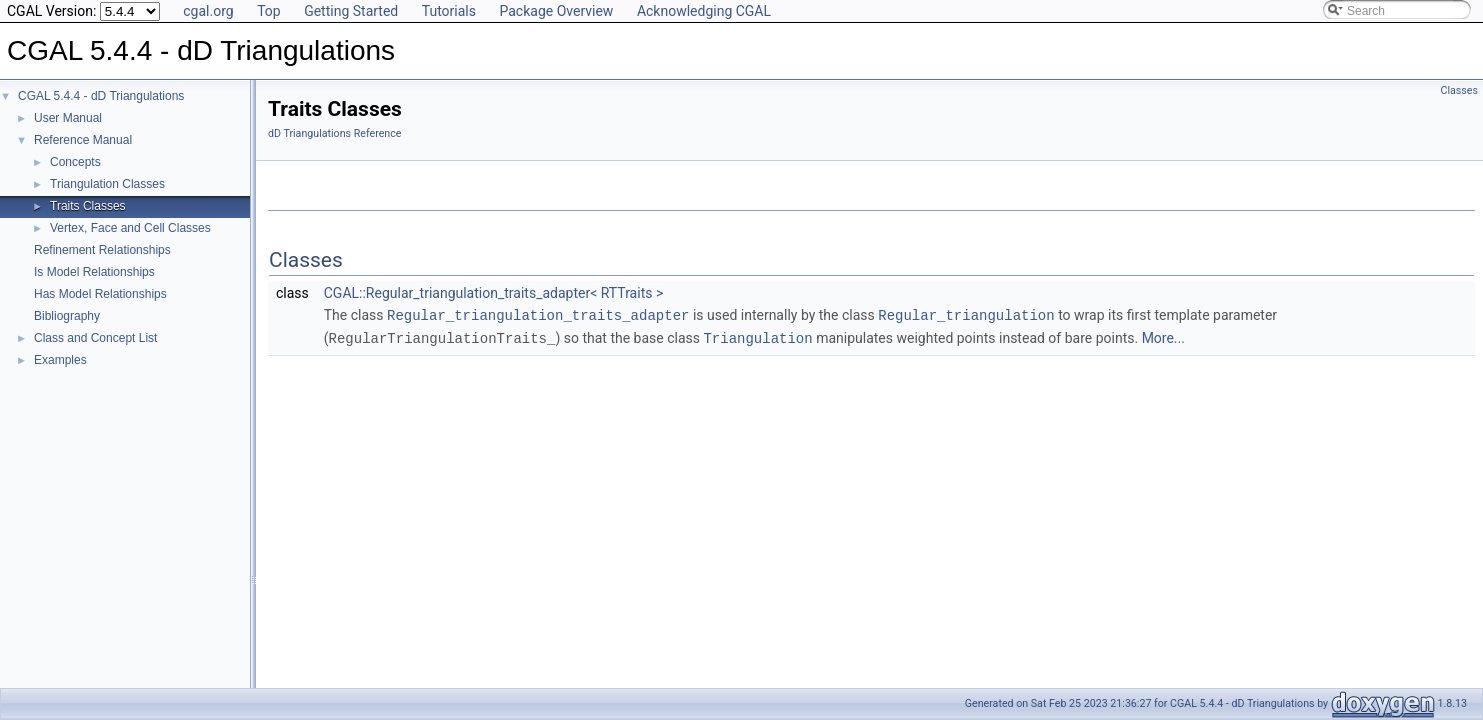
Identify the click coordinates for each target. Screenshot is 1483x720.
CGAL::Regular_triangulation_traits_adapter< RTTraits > (494, 293)
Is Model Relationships (94, 272)
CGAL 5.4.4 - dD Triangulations (101, 96)
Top (269, 11)
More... (1163, 337)
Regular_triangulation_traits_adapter (538, 314)
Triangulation (757, 336)
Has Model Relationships (100, 294)
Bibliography (67, 316)
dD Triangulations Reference (334, 133)
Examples (60, 360)
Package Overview (556, 11)
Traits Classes (88, 206)
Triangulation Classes (107, 184)
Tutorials (449, 11)
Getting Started (351, 11)
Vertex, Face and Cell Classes (130, 228)
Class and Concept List (95, 338)
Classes (1459, 90)
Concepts (75, 162)
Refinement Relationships (102, 250)
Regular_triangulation (966, 314)
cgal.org (208, 11)
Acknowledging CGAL (704, 11)
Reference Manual (83, 140)
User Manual (68, 118)
